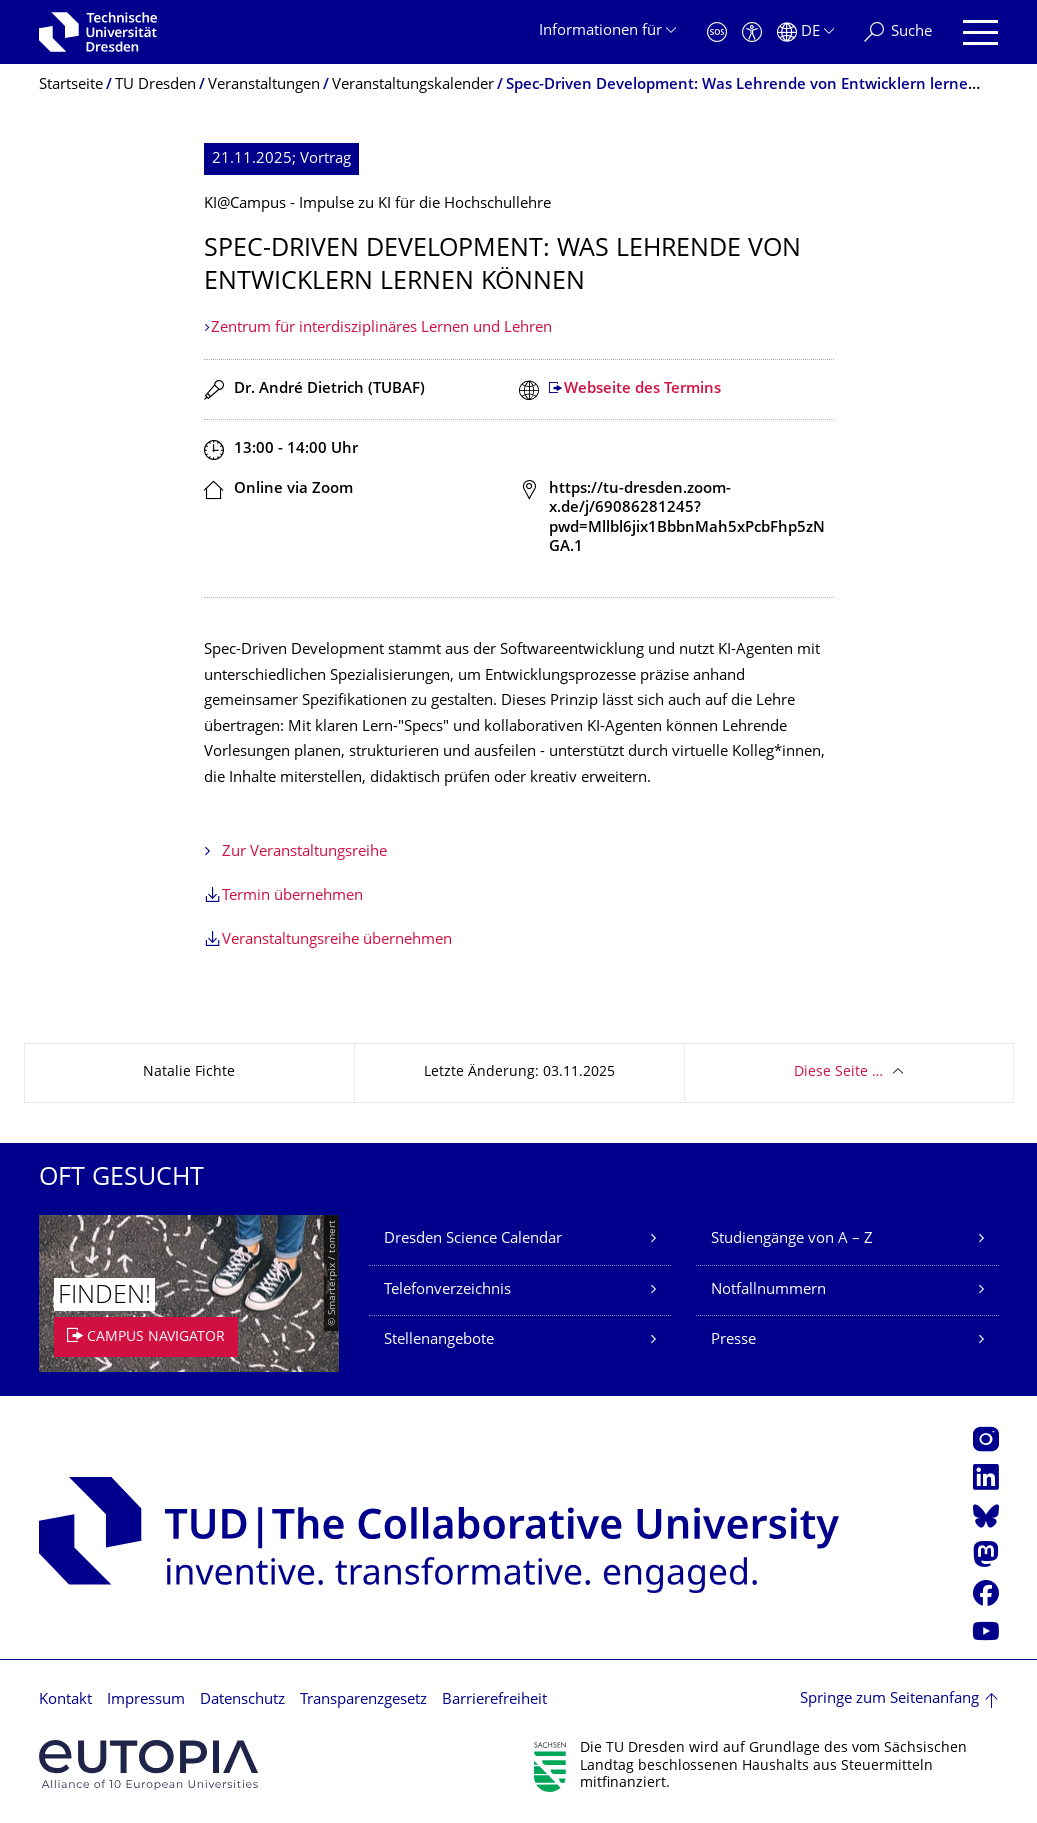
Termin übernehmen (292, 896)
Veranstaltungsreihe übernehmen (337, 940)
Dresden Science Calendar (473, 1239)
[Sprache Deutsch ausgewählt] (805, 32)
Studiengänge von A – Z (792, 1239)
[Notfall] (717, 32)
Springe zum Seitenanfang (889, 1699)
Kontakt (65, 1700)
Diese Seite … (838, 1072)
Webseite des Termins (642, 389)
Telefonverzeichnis (447, 1290)
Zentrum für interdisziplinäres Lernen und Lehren (381, 328)
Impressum (146, 1700)
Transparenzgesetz (363, 1700)
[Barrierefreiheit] (752, 32)
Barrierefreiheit (494, 1700)
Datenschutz (242, 1700)
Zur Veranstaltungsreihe (304, 852)
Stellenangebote (439, 1340)
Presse (733, 1340)
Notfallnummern (768, 1290)
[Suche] (898, 32)
